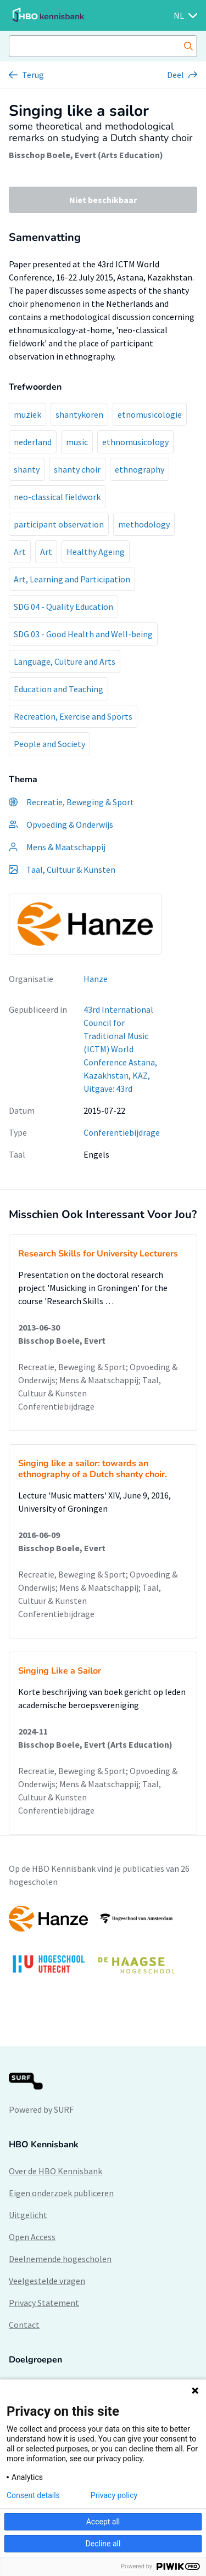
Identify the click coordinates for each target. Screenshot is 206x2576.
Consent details (33, 2495)
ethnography (139, 469)
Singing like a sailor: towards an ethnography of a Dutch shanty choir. (92, 1468)
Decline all (103, 2543)
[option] (103, 1945)
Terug (33, 75)
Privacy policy (114, 2495)
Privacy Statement (44, 2302)
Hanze (95, 979)
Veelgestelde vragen (47, 2280)
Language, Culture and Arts (64, 661)
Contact (24, 2324)
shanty (27, 469)
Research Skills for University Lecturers (98, 1254)
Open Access (32, 2236)
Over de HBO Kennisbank (55, 2170)
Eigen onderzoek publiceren (61, 2192)
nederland (33, 441)
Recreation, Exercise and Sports (73, 716)
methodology (144, 524)
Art (20, 551)
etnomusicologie (150, 414)
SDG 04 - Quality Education (63, 606)
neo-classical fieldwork (57, 496)
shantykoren (79, 414)
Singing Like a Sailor (59, 1671)
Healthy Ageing (95, 551)
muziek (27, 414)
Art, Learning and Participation (72, 579)
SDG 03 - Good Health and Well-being (83, 633)
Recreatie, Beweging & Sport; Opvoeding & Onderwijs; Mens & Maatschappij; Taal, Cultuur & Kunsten (97, 1380)
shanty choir (77, 469)
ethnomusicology (135, 441)
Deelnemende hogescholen (60, 2258)
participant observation (59, 524)
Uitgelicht (28, 2214)
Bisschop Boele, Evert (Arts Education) (86, 154)
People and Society (49, 743)
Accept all (103, 2521)
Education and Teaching (58, 688)
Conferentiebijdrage (121, 1132)
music (77, 441)
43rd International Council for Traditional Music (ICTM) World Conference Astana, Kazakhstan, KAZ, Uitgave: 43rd (120, 1049)
